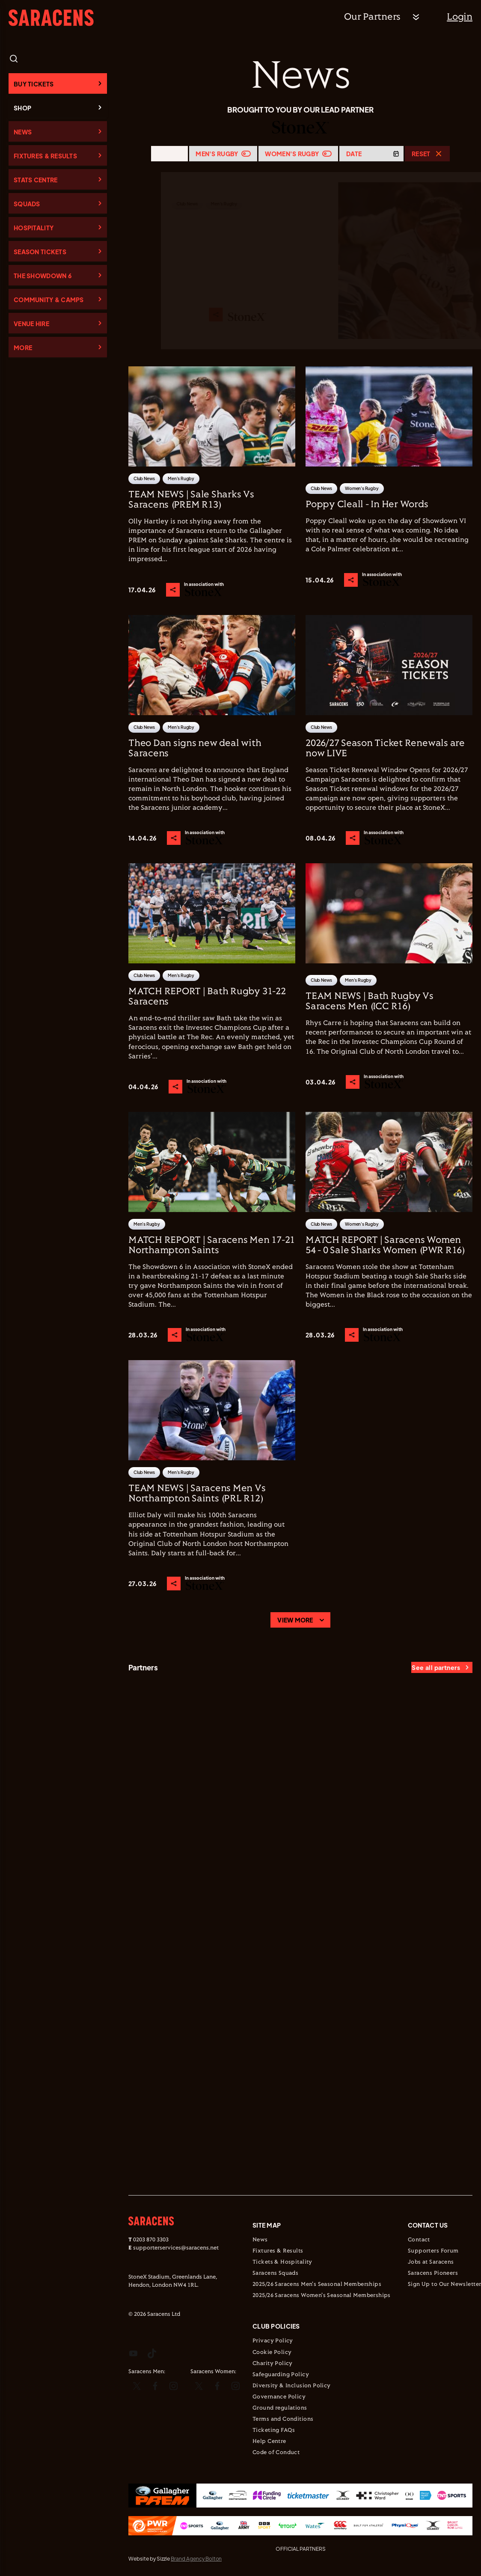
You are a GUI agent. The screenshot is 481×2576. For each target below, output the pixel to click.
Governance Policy (279, 2397)
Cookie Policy (271, 2353)
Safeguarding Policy (280, 2375)
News (23, 132)
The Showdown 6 (42, 275)
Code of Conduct (276, 2453)
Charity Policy (272, 2364)
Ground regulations (279, 2408)
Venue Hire (31, 323)
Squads (27, 204)
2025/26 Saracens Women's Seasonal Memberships (321, 2296)
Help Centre (269, 2442)
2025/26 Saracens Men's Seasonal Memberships (316, 2285)
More (23, 347)
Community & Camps (49, 299)
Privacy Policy (272, 2341)
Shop (22, 108)
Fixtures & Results (45, 156)
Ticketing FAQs (273, 2430)
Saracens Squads (275, 2273)
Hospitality (33, 228)
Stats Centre (35, 180)
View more (295, 1620)
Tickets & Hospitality (282, 2262)
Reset (421, 153)
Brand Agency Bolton (196, 2558)
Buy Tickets (33, 84)
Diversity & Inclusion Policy (291, 2386)
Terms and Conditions (282, 2419)
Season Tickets (40, 252)
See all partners (436, 1667)
